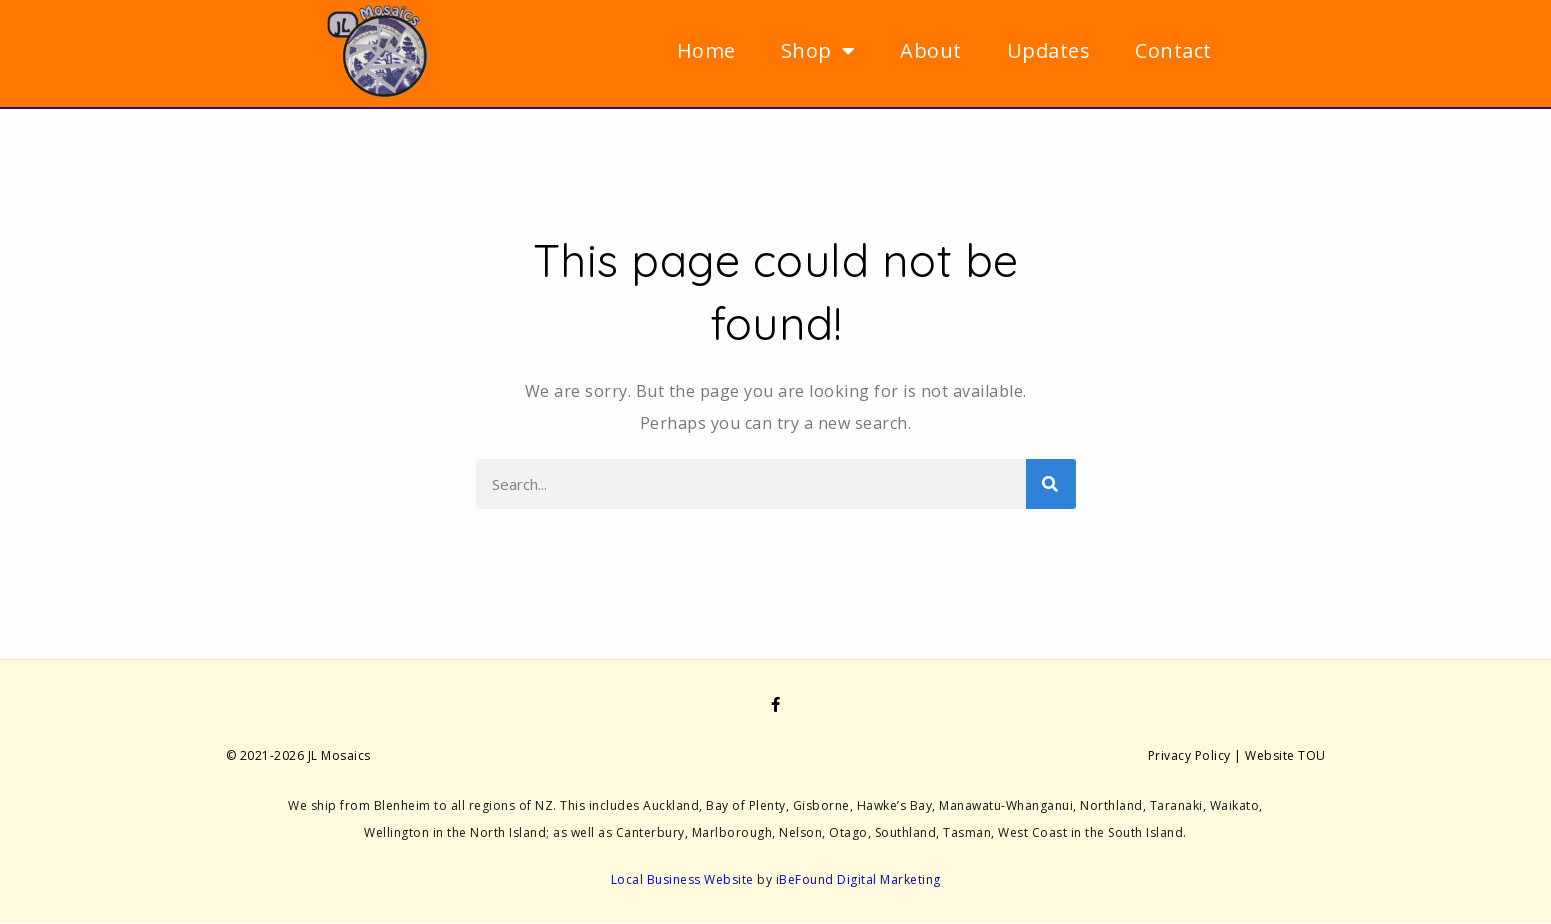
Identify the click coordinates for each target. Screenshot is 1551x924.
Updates (1049, 50)
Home (706, 50)
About (931, 50)
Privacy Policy (1189, 755)
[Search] (1051, 484)
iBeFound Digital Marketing (858, 879)
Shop (818, 51)
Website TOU (1285, 755)
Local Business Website (682, 879)
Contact (1173, 50)
